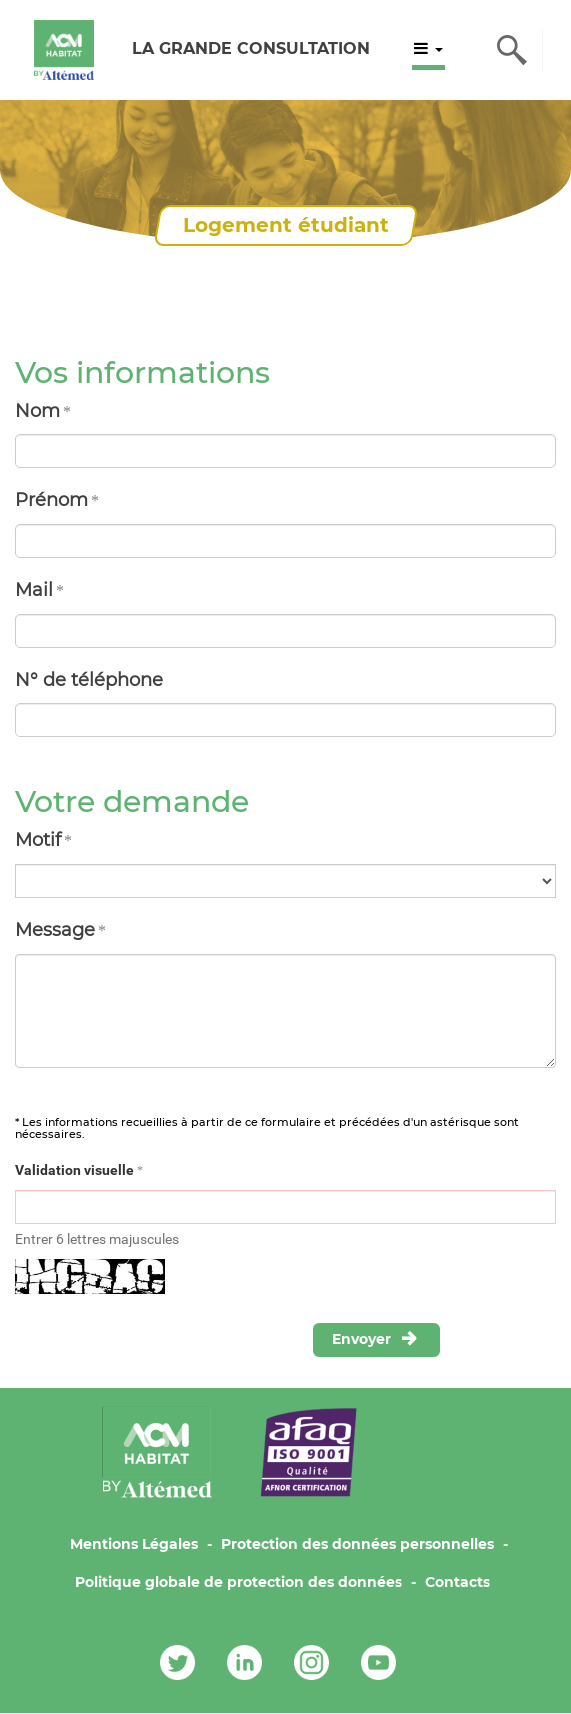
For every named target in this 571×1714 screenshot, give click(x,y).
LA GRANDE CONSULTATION (251, 48)
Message (55, 930)
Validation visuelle (74, 1170)
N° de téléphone (89, 680)
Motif (38, 840)
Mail (34, 590)
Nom (37, 411)
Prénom (51, 500)
